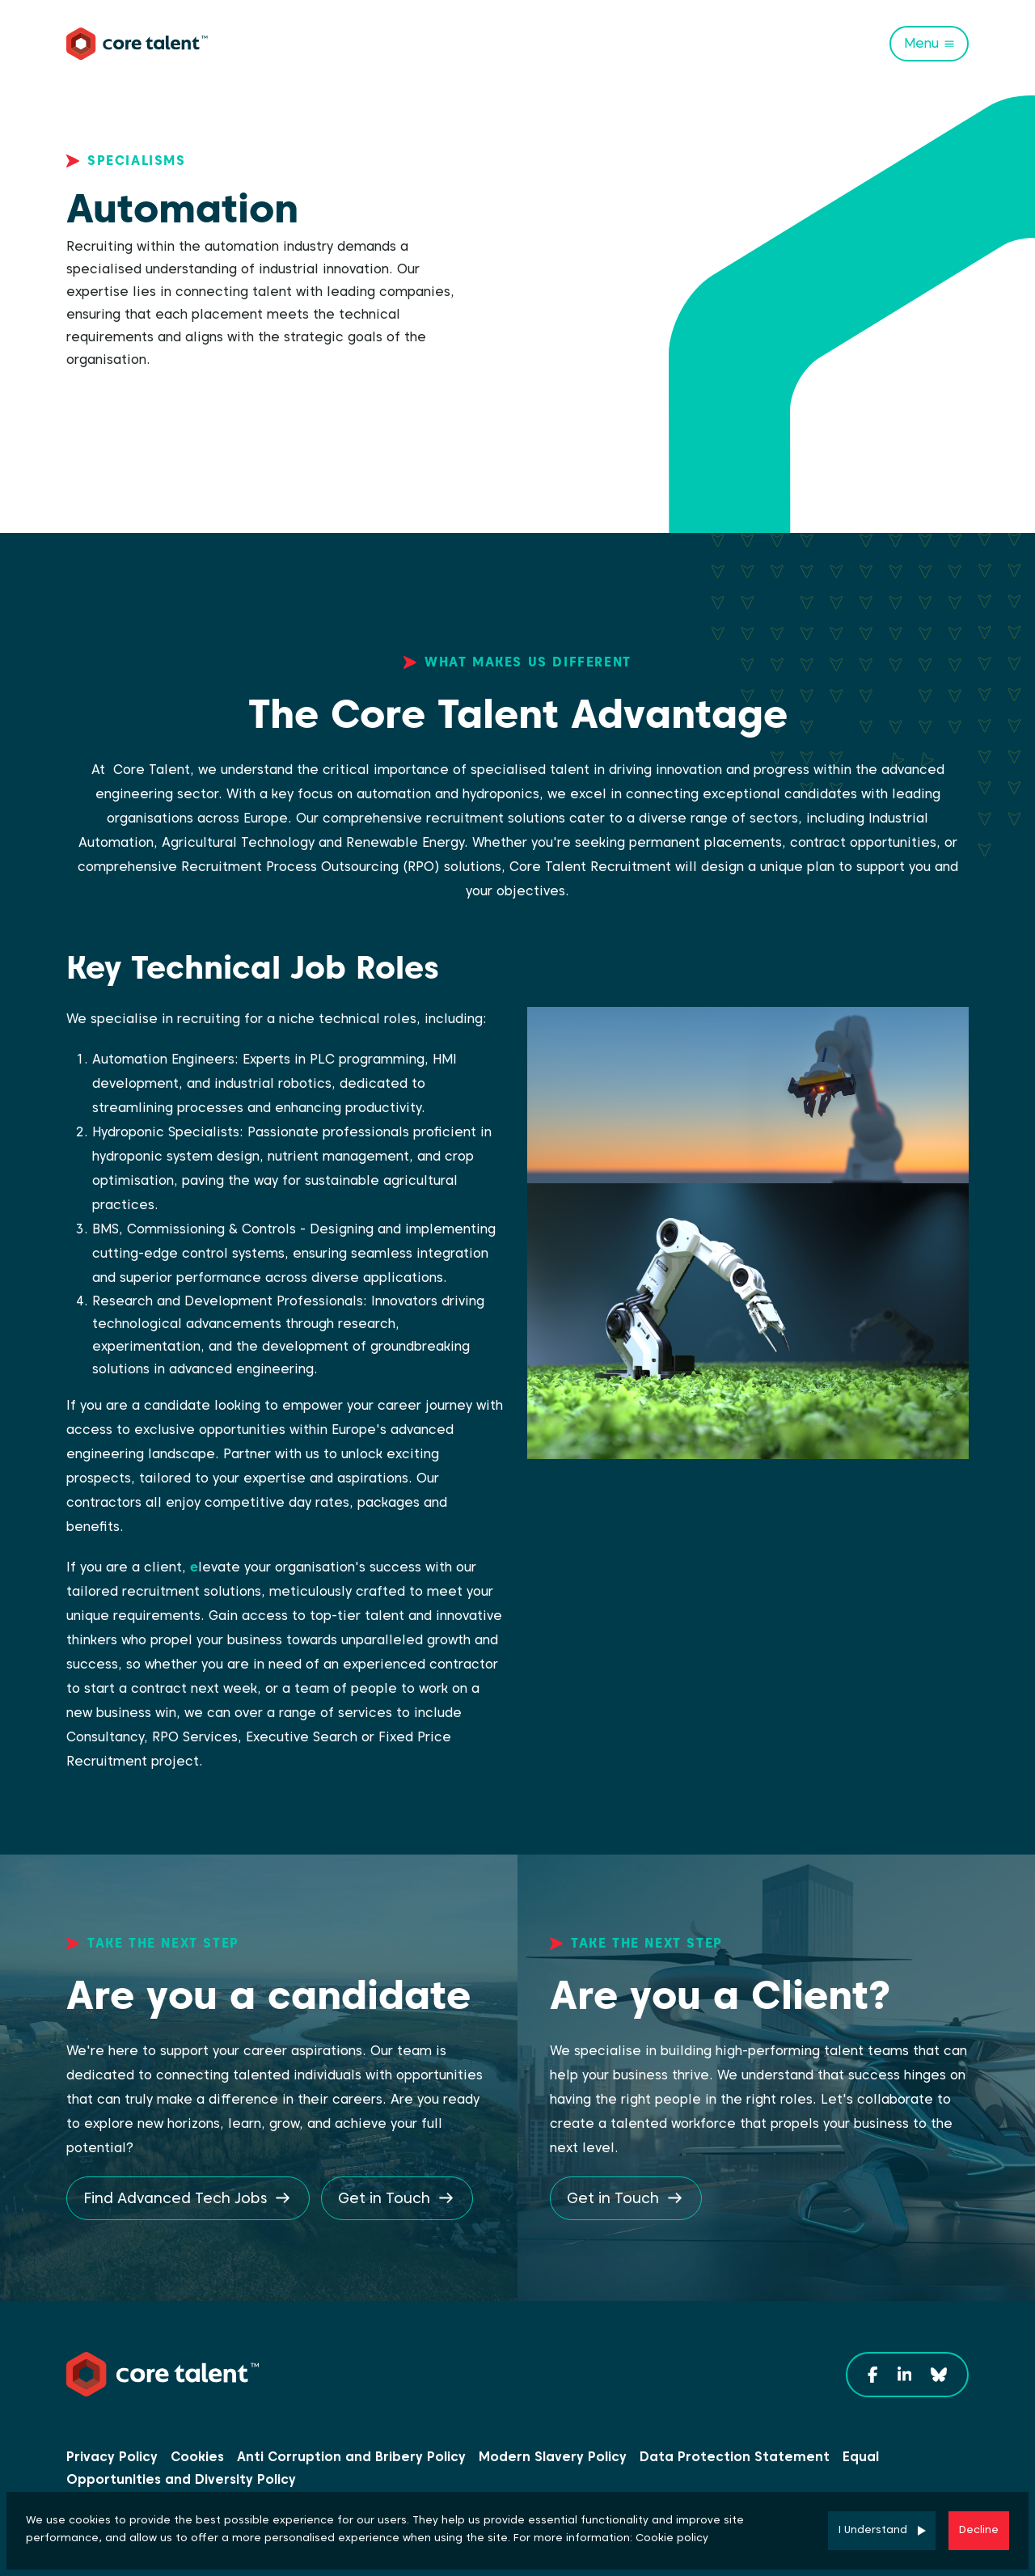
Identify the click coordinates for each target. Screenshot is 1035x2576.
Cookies (197, 2456)
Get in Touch (384, 2197)
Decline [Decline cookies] (979, 2529)
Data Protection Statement (735, 2456)
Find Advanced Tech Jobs (175, 2197)
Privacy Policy (112, 2456)
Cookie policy (672, 2538)
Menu (921, 43)
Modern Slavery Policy (553, 2456)
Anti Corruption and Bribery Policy (351, 2456)
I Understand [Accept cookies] (873, 2529)
